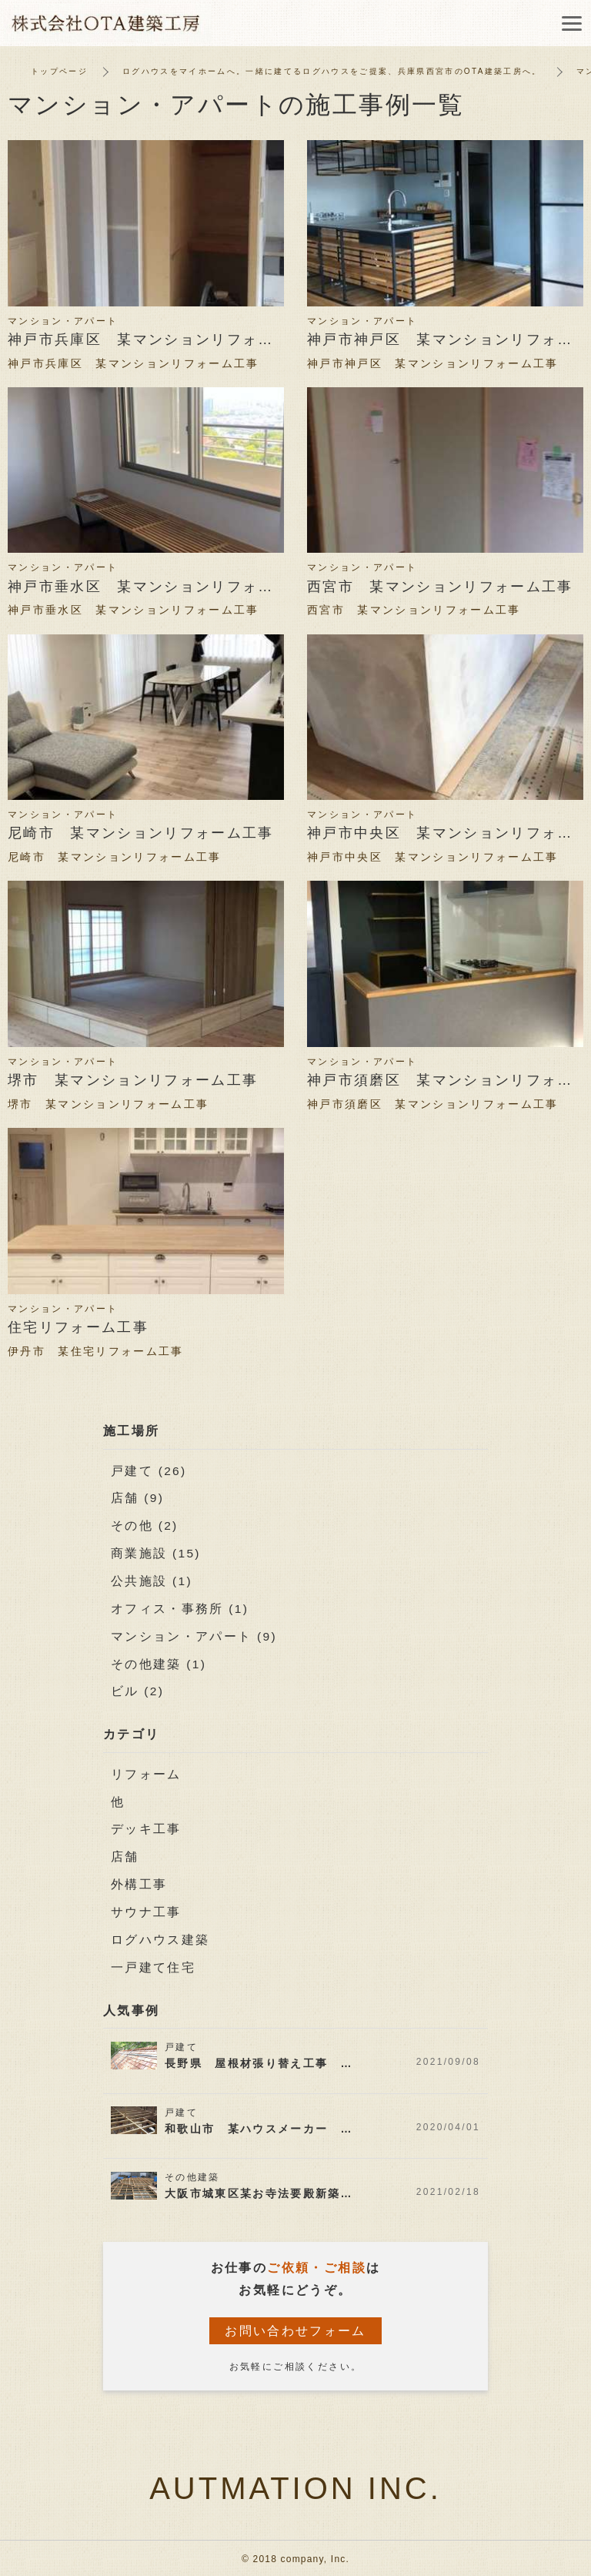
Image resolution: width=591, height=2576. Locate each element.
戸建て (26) (149, 1470)
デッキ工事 (146, 1827)
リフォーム (146, 1772)
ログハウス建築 (160, 1936)
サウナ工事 (146, 1909)
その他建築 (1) (159, 1662)
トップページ (59, 71)
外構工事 (139, 1882)
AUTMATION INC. (295, 2484)
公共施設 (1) (152, 1580)
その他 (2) (145, 1525)
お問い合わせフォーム (295, 2327)
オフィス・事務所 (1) (180, 1607)
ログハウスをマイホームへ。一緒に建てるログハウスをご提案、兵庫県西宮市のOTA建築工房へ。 (333, 71)
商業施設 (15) (156, 1552)
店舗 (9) (138, 1497)
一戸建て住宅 (153, 1964)
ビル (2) (138, 1689)
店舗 (125, 1854)
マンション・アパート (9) (195, 1634)
